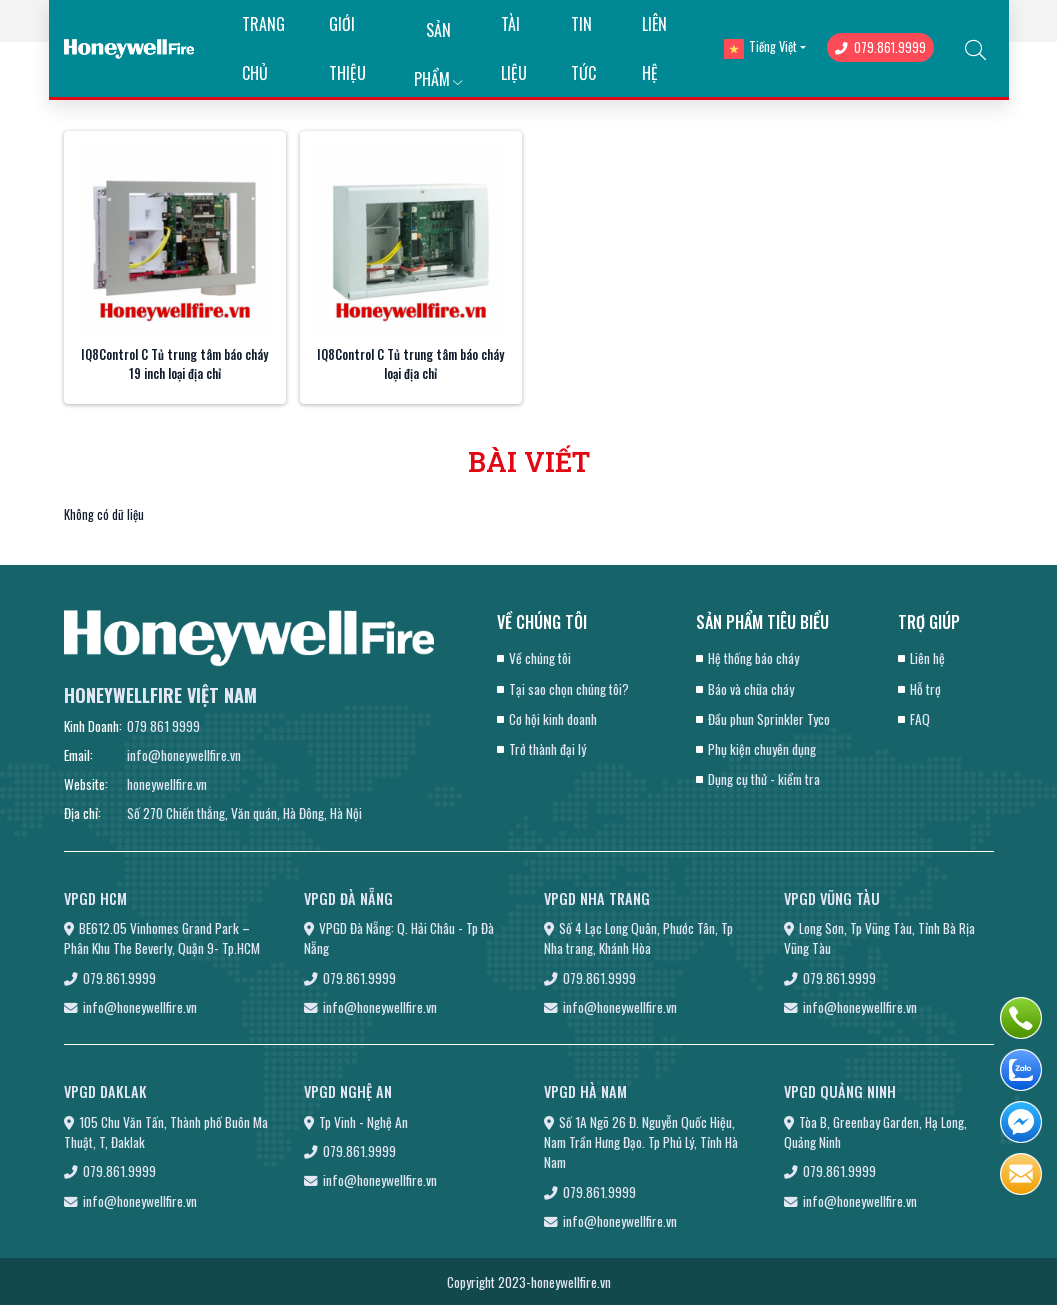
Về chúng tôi (540, 658)
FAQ (920, 719)
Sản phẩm (438, 36)
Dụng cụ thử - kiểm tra (764, 779)
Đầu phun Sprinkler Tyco (769, 719)
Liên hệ (927, 658)
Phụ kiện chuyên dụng (762, 749)
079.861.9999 (880, 47)
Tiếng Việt (760, 47)
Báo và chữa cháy (751, 689)
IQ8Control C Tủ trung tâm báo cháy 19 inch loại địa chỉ (174, 364)
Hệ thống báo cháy (753, 658)
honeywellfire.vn (167, 784)
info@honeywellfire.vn (184, 755)
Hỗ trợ (925, 689)
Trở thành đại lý (547, 749)
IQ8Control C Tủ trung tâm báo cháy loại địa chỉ (410, 364)
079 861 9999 (163, 726)
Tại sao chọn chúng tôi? (569, 689)
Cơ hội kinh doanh (553, 719)
